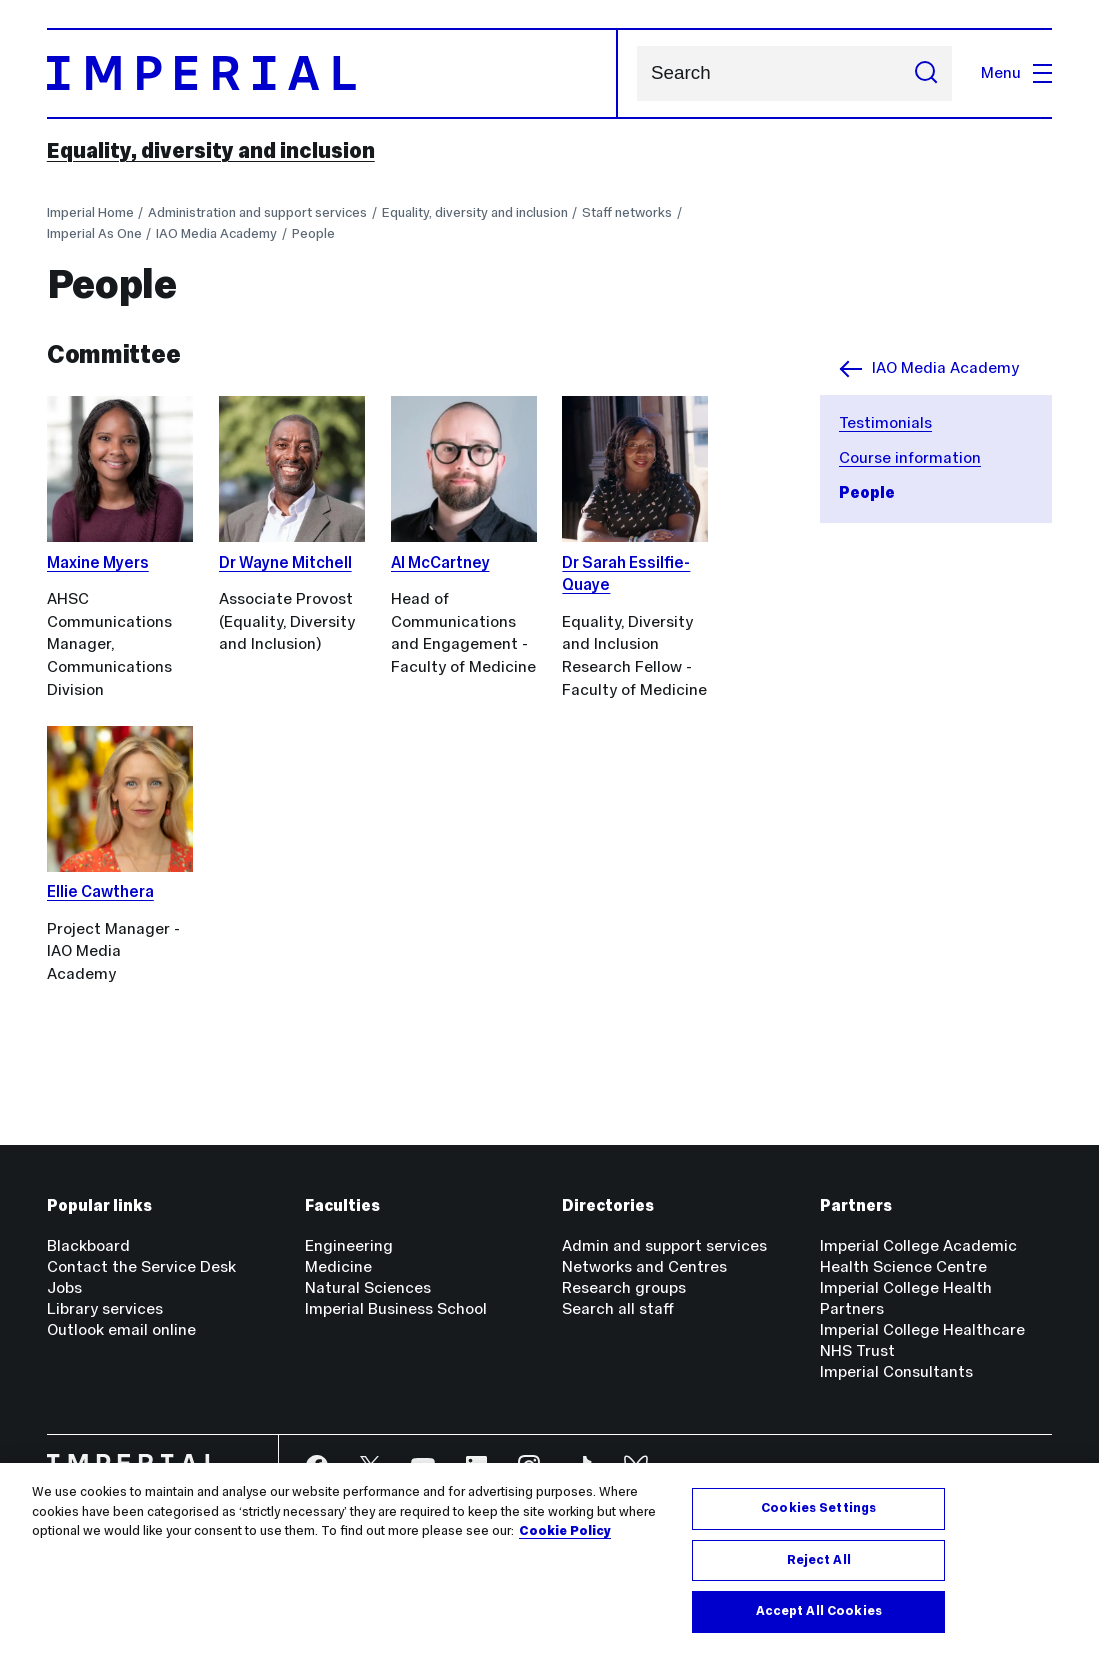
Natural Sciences (368, 1287)
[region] (549, 1558)
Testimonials (885, 422)
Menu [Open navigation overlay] (1017, 72)
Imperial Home (90, 212)
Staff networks (627, 212)
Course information (910, 457)
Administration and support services (257, 212)
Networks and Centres (644, 1266)
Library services (105, 1308)
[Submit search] (926, 73)
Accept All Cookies (819, 1611)
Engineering (349, 1245)
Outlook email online (121, 1329)
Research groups (624, 1287)
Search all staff (618, 1308)
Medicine (338, 1266)
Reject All (819, 1560)
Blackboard (88, 1245)
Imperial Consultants (896, 1371)
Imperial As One (94, 233)
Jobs (64, 1287)
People (313, 233)
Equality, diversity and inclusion (211, 150)
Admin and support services (664, 1245)
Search (636, 73)
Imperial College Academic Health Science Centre (918, 1256)
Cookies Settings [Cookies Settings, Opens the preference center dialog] (818, 1508)
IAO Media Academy (216, 233)
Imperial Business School (396, 1308)
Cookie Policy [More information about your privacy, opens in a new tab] (565, 1531)
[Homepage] (332, 73)
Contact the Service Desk (141, 1266)
